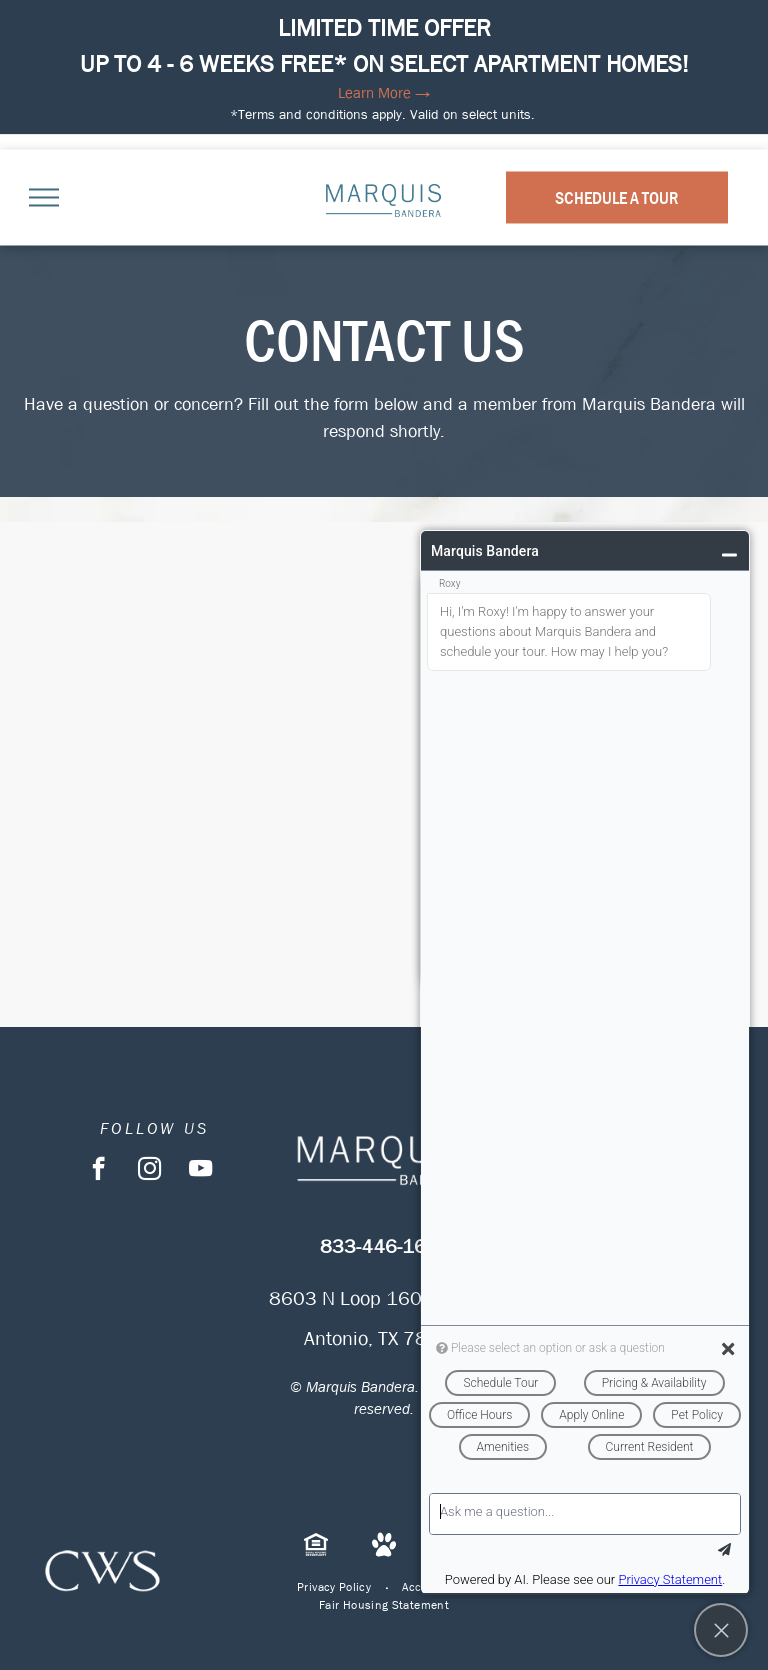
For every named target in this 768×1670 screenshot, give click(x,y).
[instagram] (149, 1171)
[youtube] (200, 1171)
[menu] (44, 197)
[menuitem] (334, 1587)
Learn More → (384, 93)
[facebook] (98, 1171)
